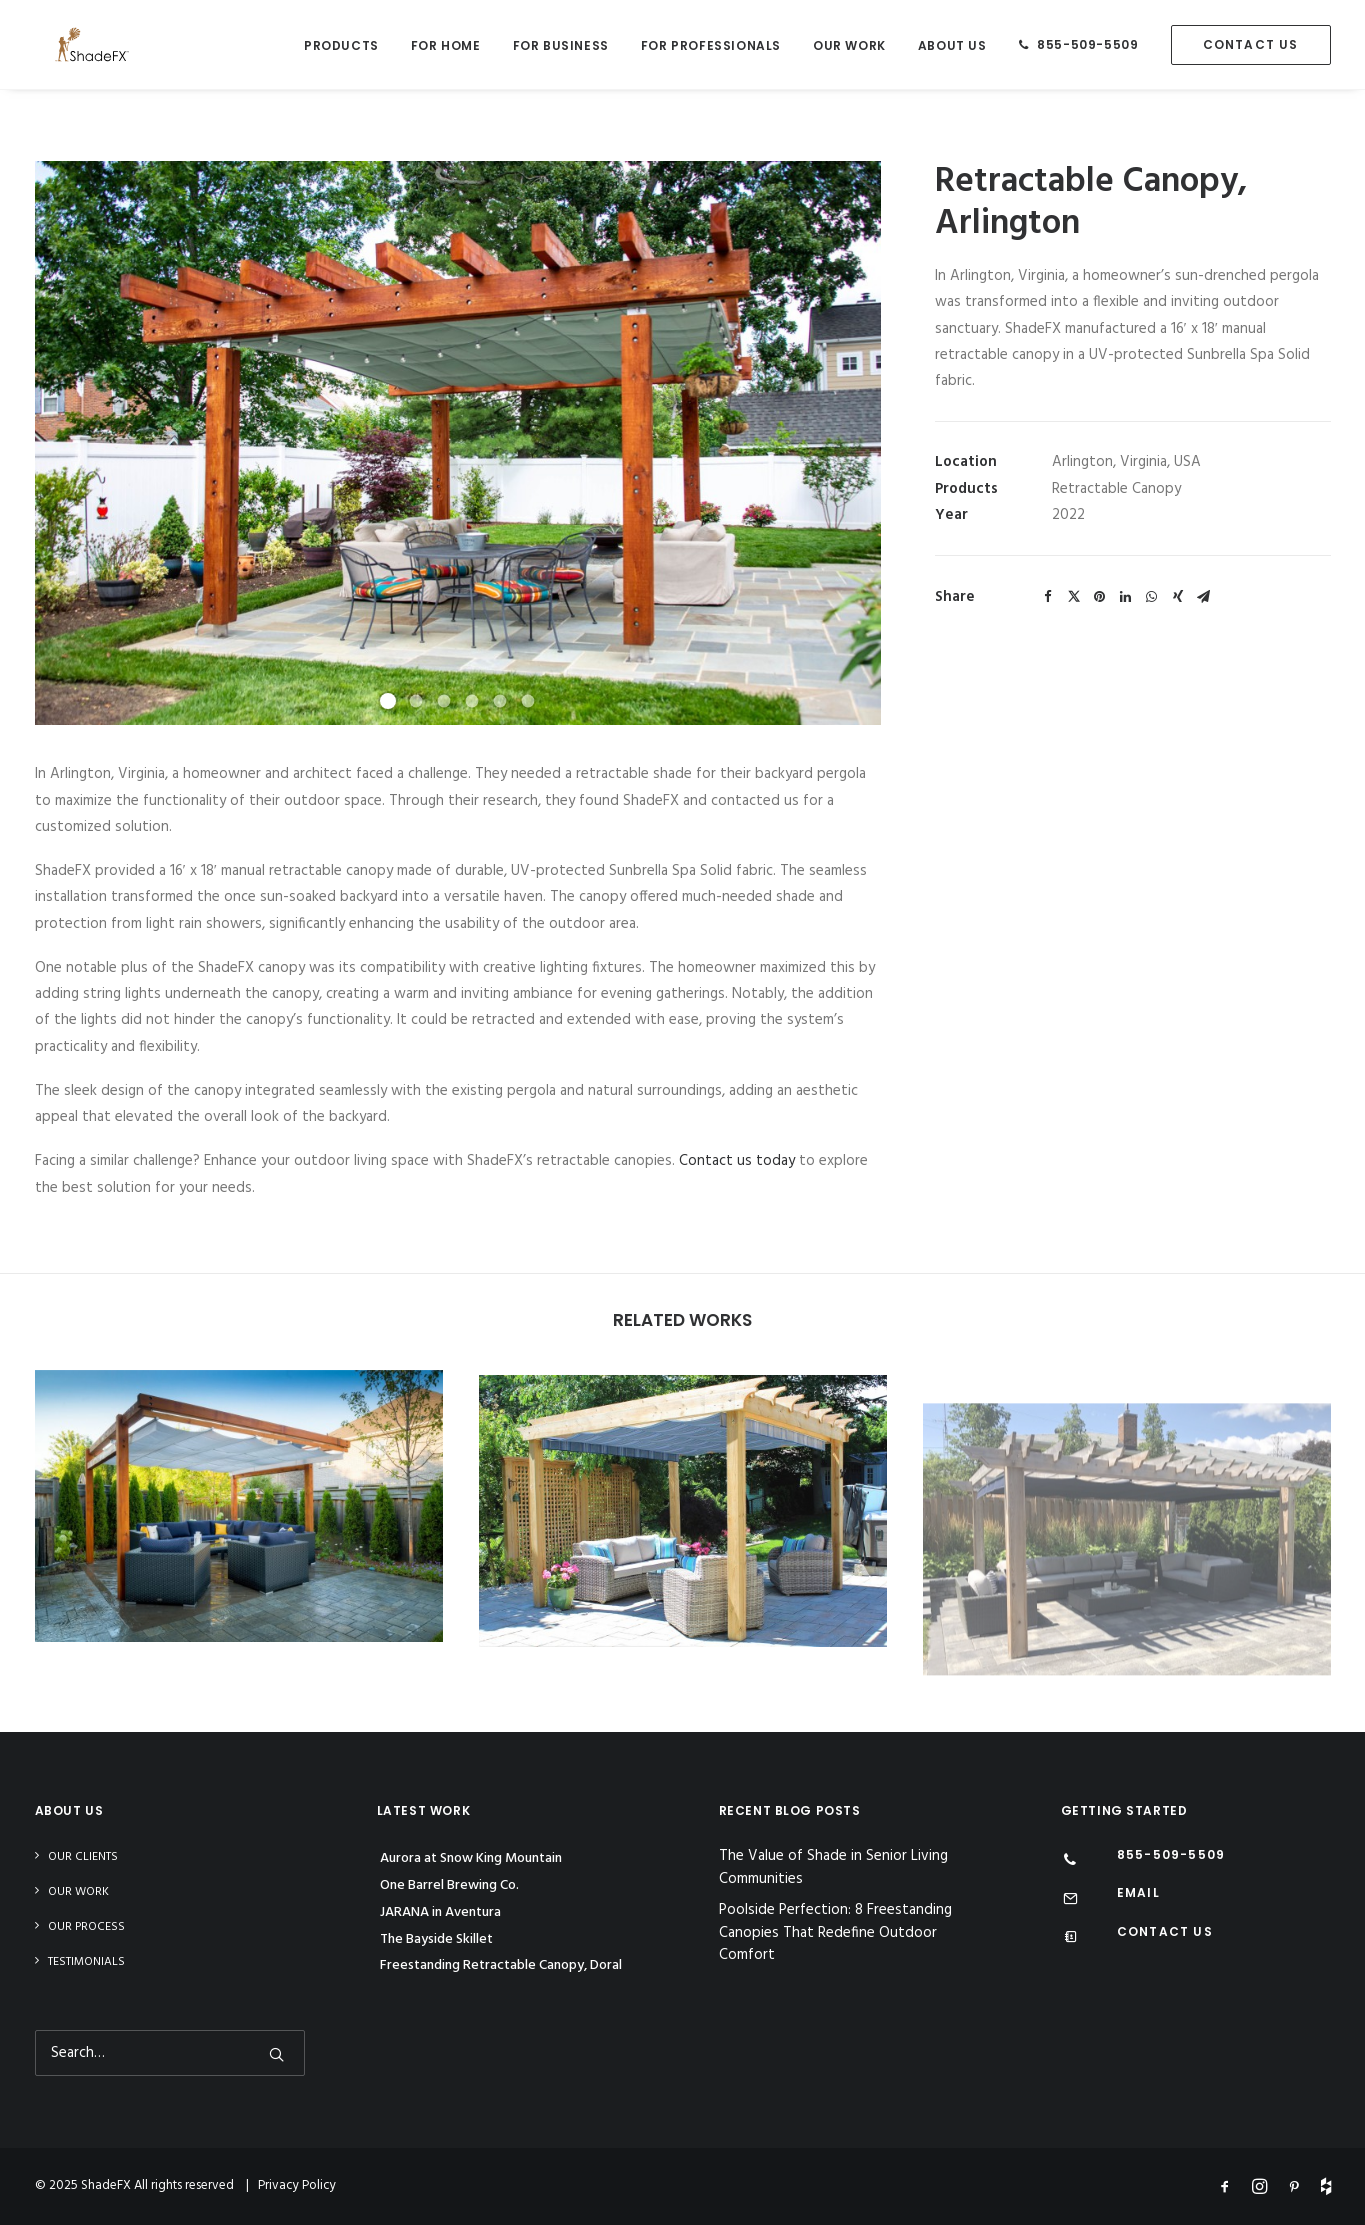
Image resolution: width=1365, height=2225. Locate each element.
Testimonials (86, 1962)
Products (341, 45)
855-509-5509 (1087, 44)
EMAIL (1138, 1892)
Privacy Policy (297, 2185)
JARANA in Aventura (440, 1912)
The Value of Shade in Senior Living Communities (833, 1867)
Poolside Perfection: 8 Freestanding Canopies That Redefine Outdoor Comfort (835, 1933)
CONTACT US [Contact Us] (1165, 1931)
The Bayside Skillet (436, 1939)
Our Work (849, 45)
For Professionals (711, 45)
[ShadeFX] (72, 44)
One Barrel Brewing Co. (449, 1885)
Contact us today (737, 1161)
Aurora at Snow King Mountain (471, 1858)
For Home (446, 45)
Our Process (86, 1927)
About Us (952, 45)
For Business (561, 45)
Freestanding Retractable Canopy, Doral (501, 1965)
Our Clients (83, 1857)
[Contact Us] (1070, 1939)
